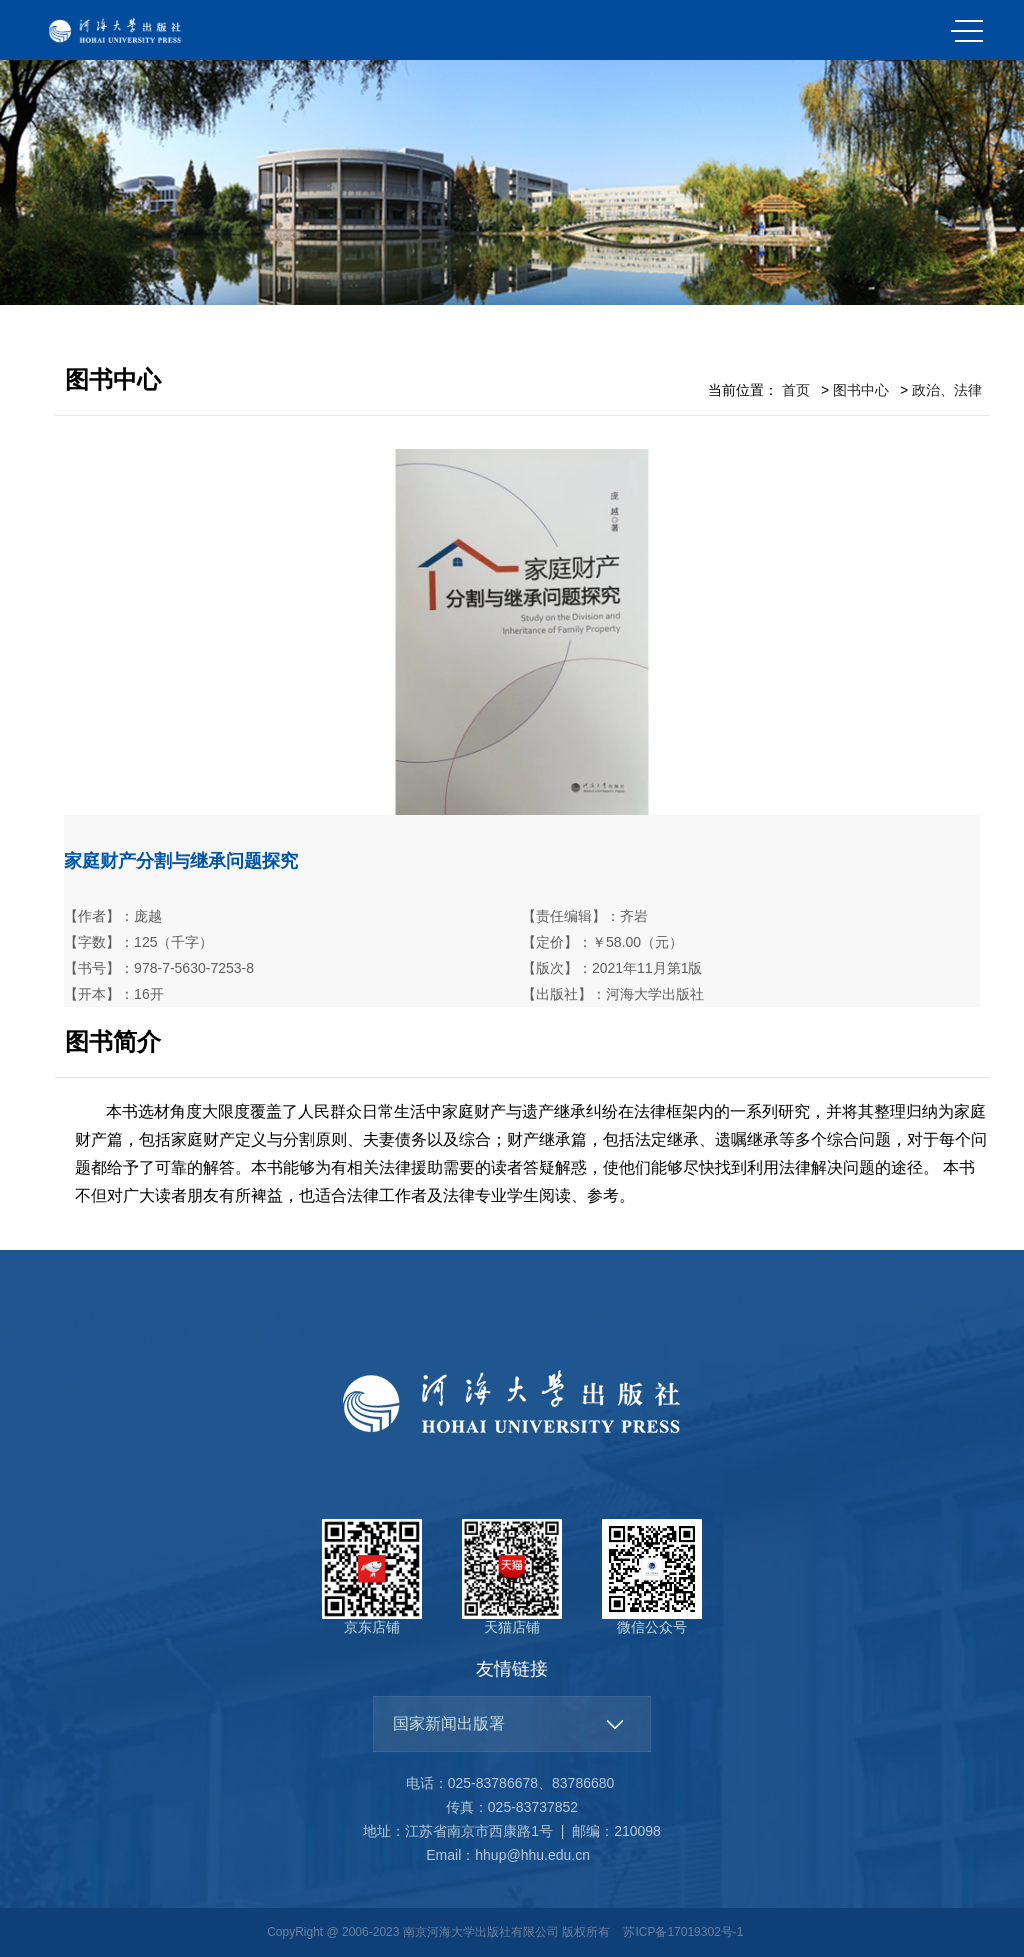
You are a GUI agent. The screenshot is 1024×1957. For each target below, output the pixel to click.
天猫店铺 (512, 1577)
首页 (796, 390)
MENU (967, 31)
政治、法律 (947, 390)
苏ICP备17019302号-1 (683, 1932)
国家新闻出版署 (449, 1723)
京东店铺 (372, 1577)
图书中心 (861, 390)
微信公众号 (652, 1577)
